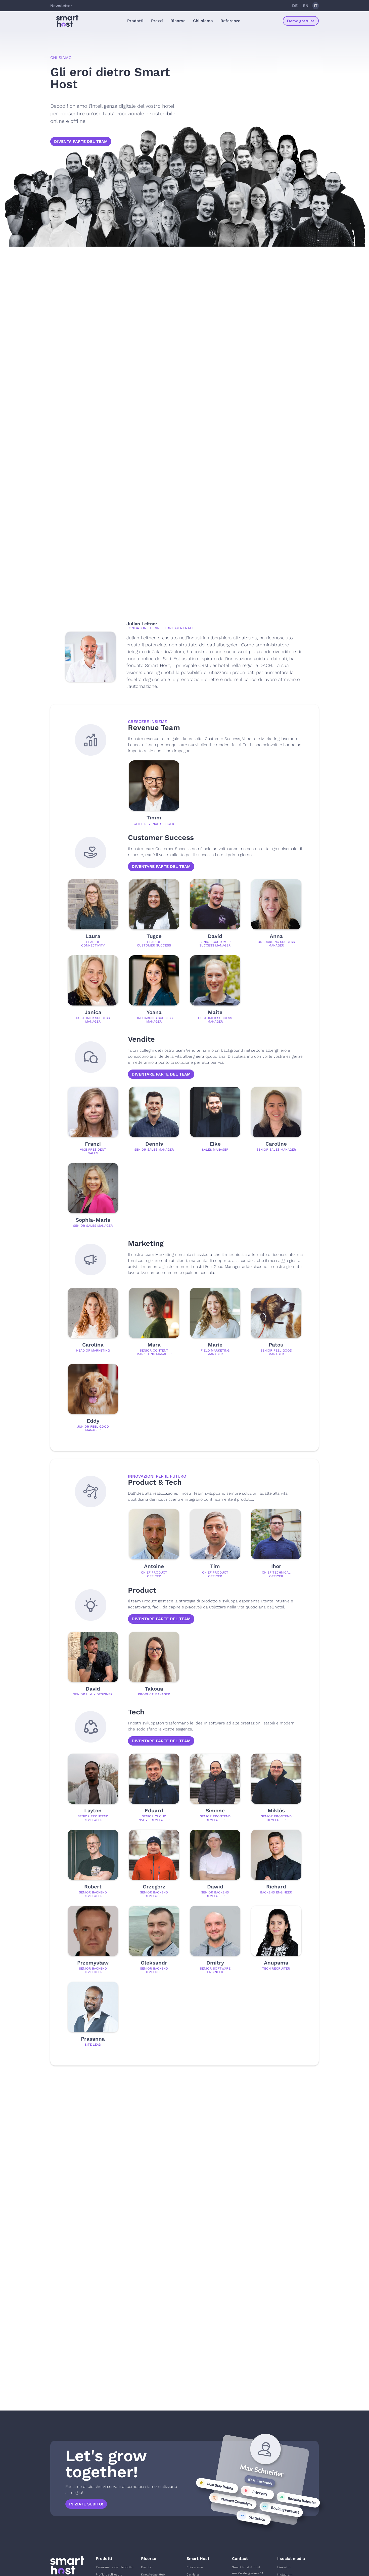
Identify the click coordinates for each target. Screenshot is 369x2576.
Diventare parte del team (161, 866)
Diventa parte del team (81, 141)
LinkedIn (283, 2567)
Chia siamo (195, 2567)
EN (305, 5)
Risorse (178, 20)
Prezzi (157, 20)
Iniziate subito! (86, 2504)
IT (315, 5)
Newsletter (61, 5)
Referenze (230, 20)
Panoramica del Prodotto (114, 2567)
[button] (135, 20)
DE (295, 5)
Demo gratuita (300, 20)
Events (146, 2567)
